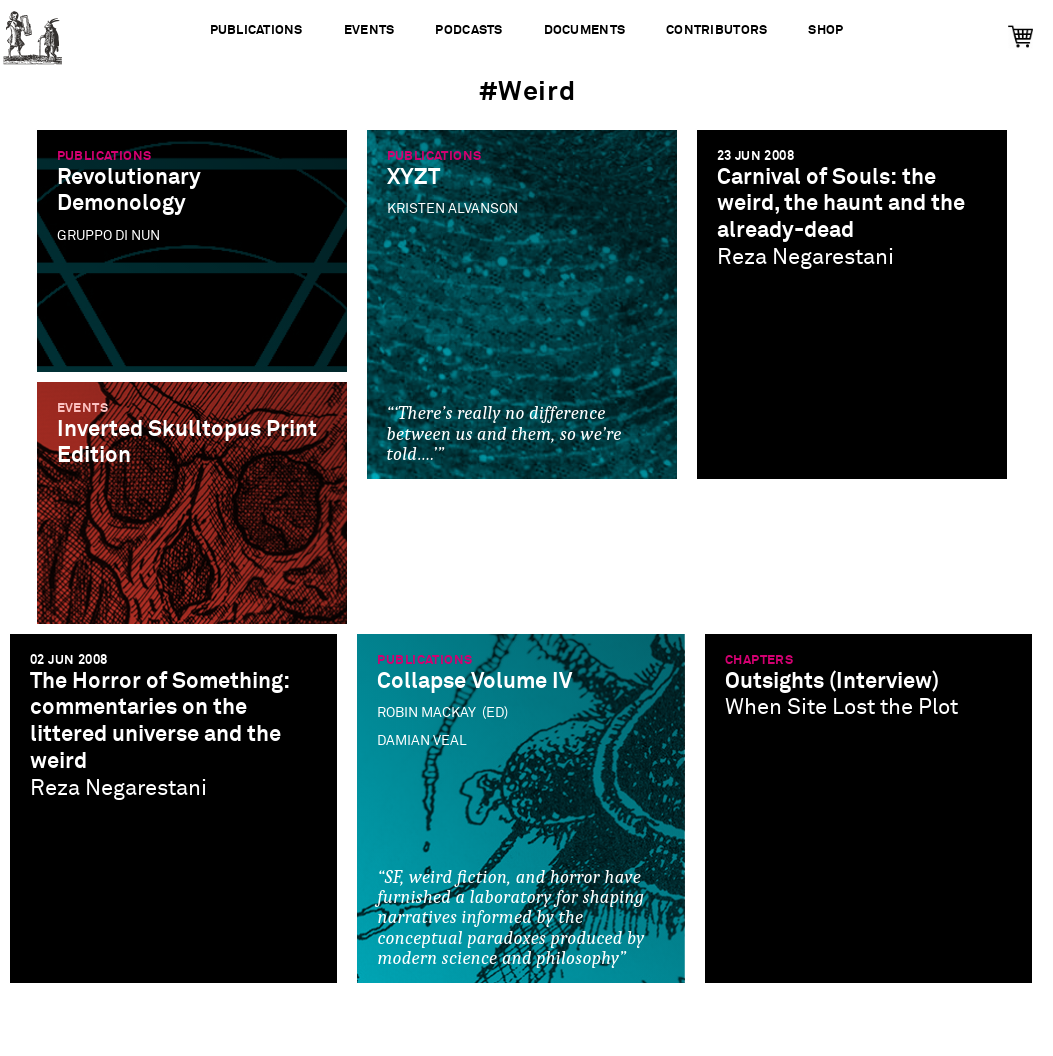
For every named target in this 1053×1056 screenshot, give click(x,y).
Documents (584, 30)
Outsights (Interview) (832, 681)
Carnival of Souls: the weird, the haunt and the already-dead (841, 204)
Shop (825, 30)
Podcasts (468, 30)
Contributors (716, 30)
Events (369, 30)
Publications (256, 30)
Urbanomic (32, 32)
